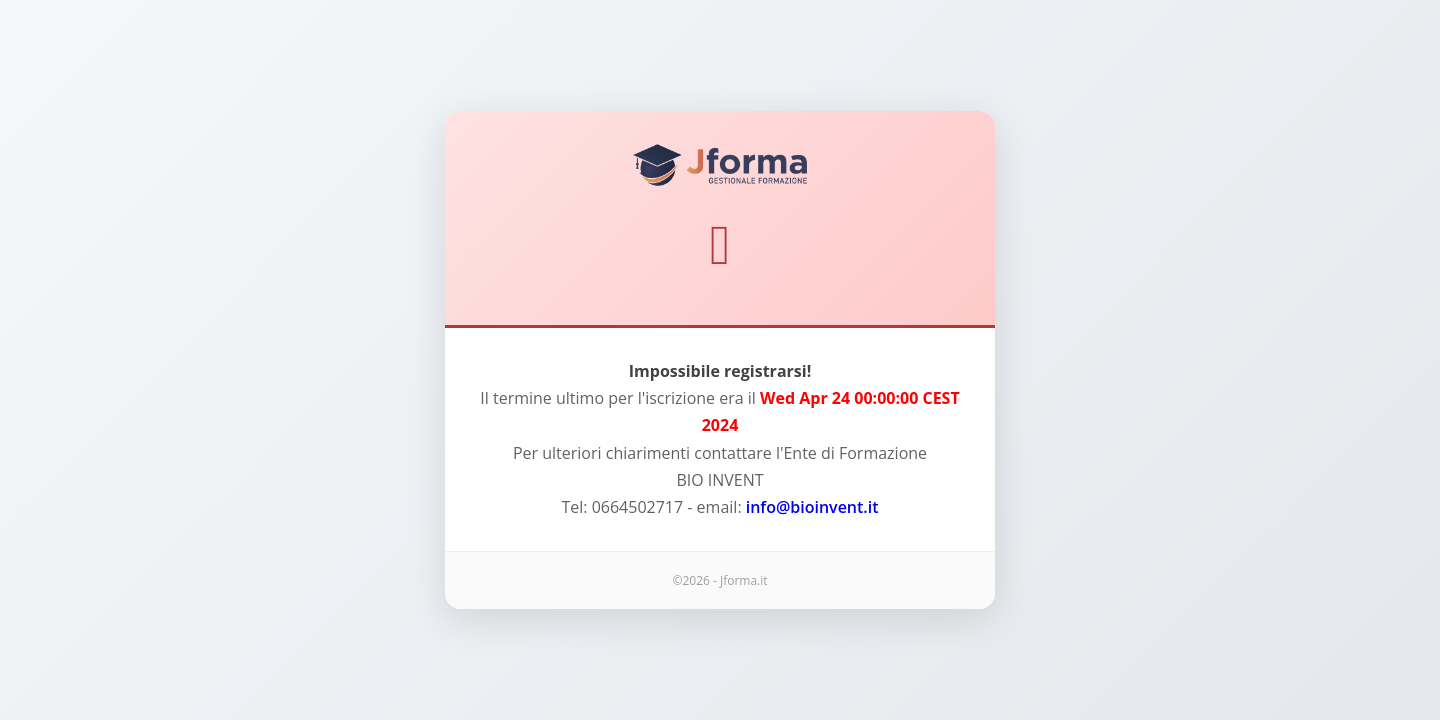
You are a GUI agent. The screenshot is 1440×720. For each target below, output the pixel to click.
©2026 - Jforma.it (719, 580)
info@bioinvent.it (812, 507)
